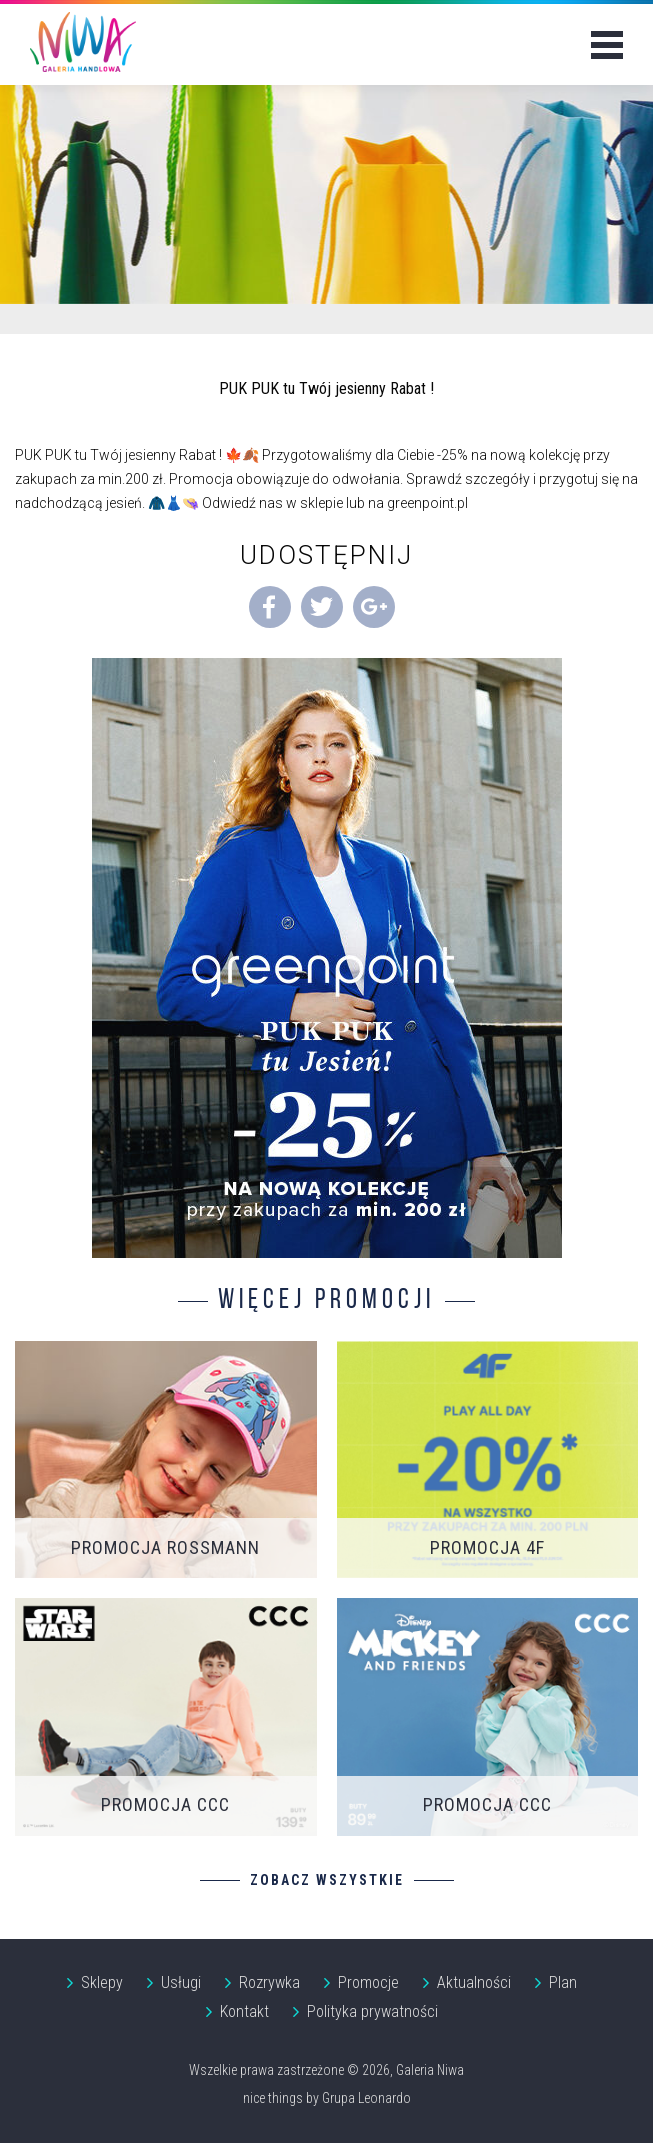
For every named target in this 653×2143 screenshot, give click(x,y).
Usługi (181, 1982)
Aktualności (474, 1982)
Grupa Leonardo (366, 2098)
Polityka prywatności (372, 2011)
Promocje (368, 1982)
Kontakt (244, 2011)
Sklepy (102, 1982)
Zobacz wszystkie (327, 1880)
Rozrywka (269, 1982)
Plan (563, 1982)
